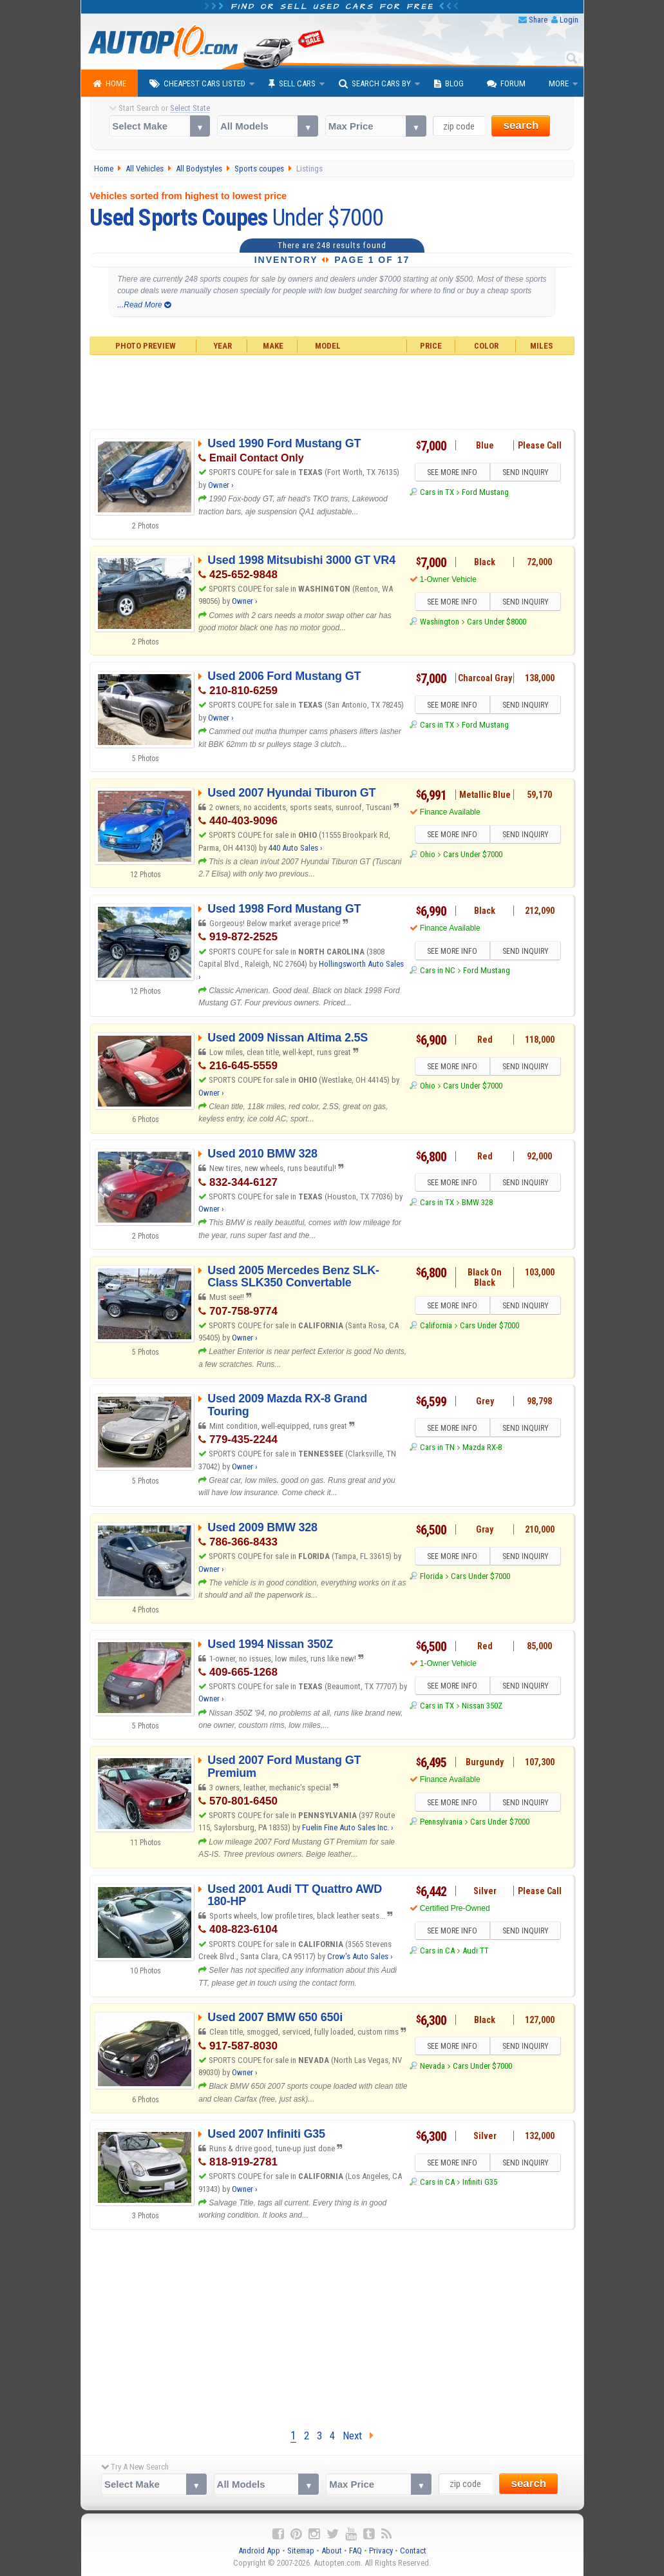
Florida (431, 1576)
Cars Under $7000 (472, 854)
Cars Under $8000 (496, 621)
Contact (413, 2550)
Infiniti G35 (479, 2182)
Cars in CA (437, 1950)
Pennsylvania (441, 1821)
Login (569, 19)
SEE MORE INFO (452, 472)
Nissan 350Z (482, 1705)
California (436, 1325)
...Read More (144, 304)
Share (538, 19)
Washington (439, 621)
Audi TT (475, 1950)
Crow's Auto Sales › (360, 1956)
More (559, 83)
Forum (506, 83)
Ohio (427, 854)
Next (358, 2435)
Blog (449, 83)
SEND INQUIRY (525, 472)
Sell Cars (292, 83)
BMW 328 (477, 1202)
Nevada (432, 2066)
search (520, 125)
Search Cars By (375, 83)
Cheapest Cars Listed (197, 83)
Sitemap (300, 2550)
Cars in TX (437, 492)
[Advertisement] (332, 391)
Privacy (381, 2550)
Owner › (221, 485)
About (331, 2550)
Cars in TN (437, 1447)
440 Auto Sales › (296, 848)
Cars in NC (437, 970)
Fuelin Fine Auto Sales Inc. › (348, 1827)
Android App (259, 2550)
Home (109, 83)
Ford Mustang (485, 492)
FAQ (355, 2550)
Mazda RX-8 (482, 1447)
